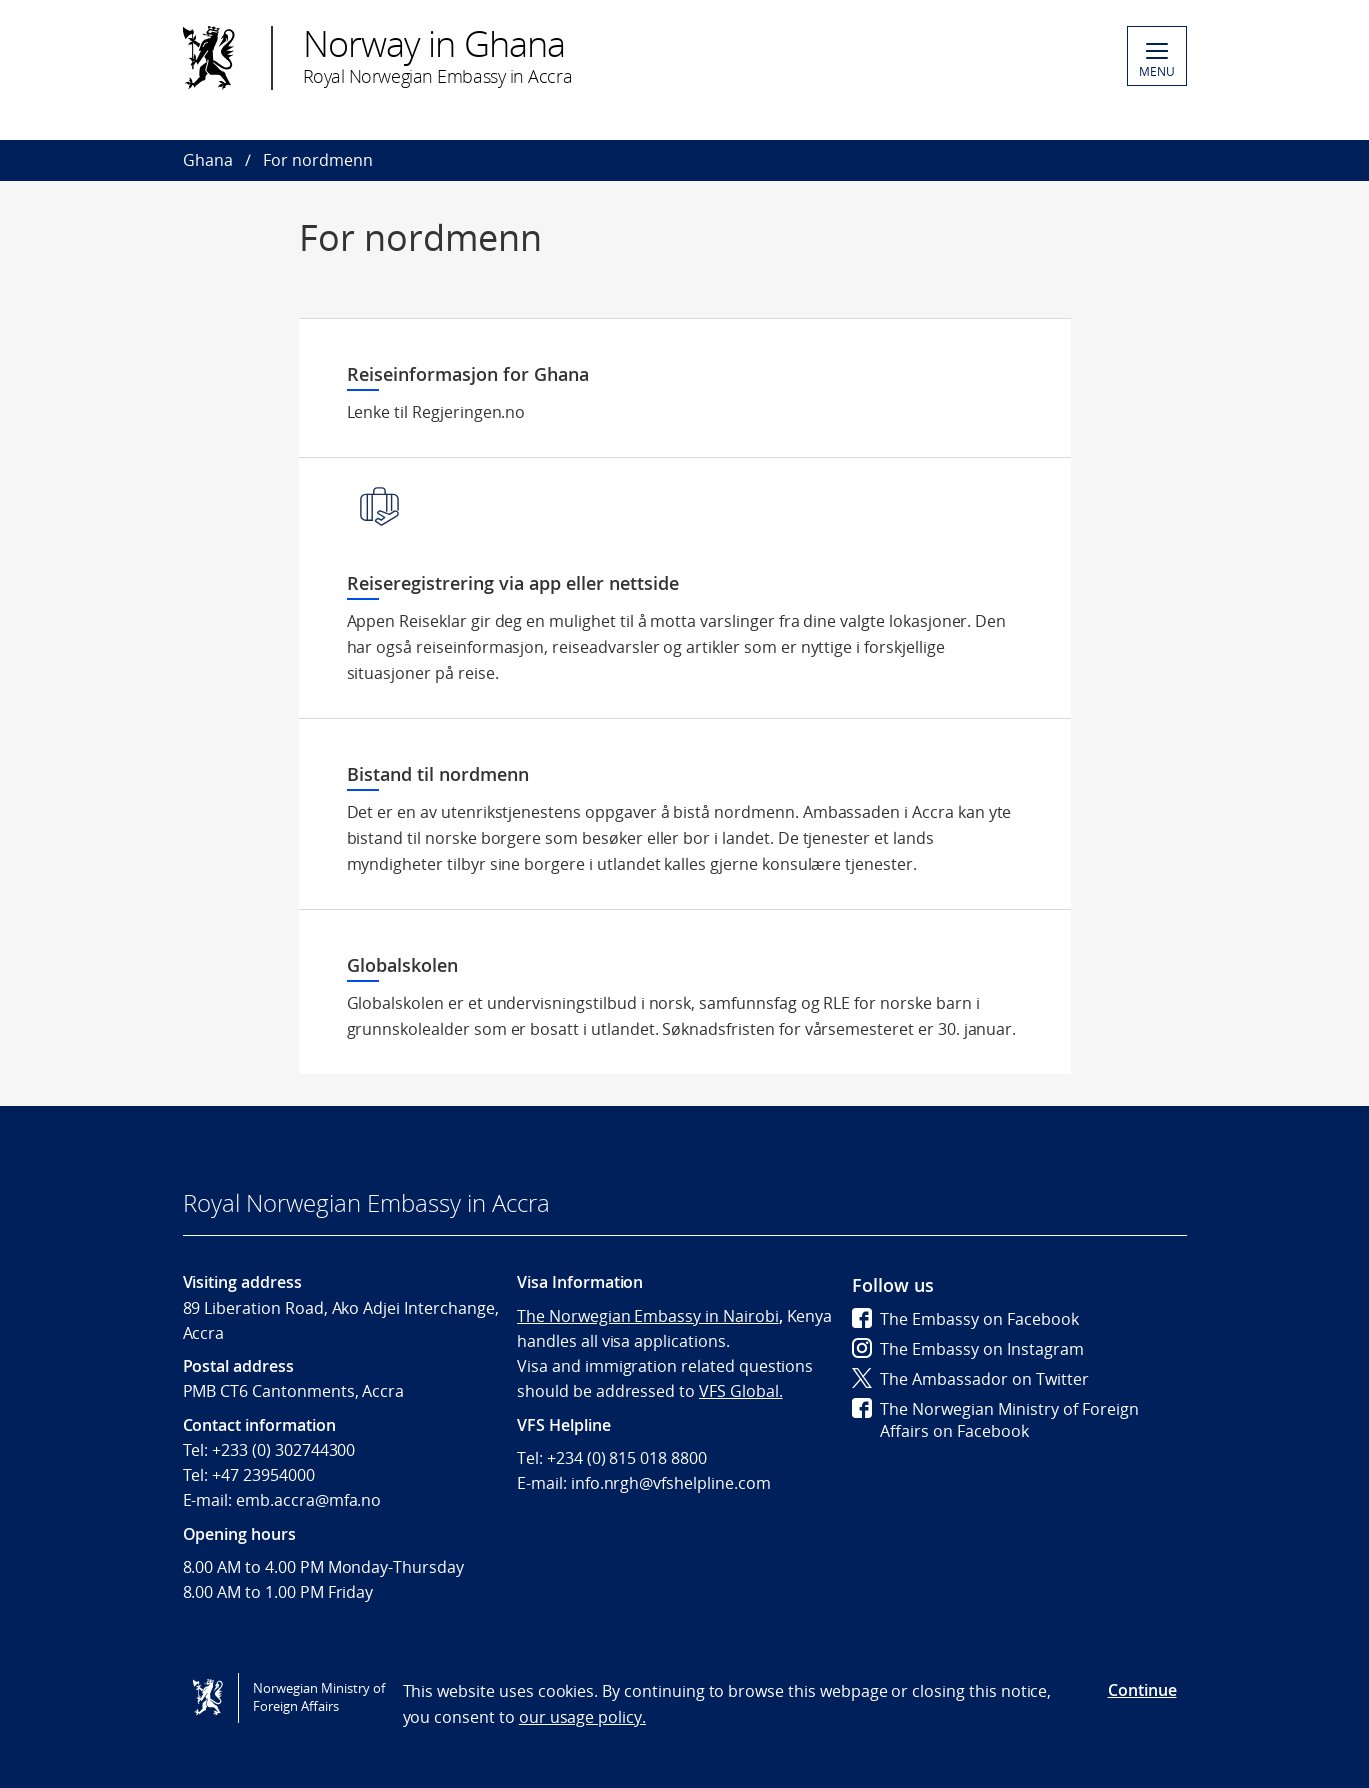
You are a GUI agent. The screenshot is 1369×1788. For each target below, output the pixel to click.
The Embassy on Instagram (968, 1349)
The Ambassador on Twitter (970, 1379)
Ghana (208, 160)
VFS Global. (740, 1391)
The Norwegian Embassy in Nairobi (647, 1316)
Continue (1142, 1690)
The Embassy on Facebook (965, 1319)
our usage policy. (582, 1717)
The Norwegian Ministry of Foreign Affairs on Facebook (995, 1420)
